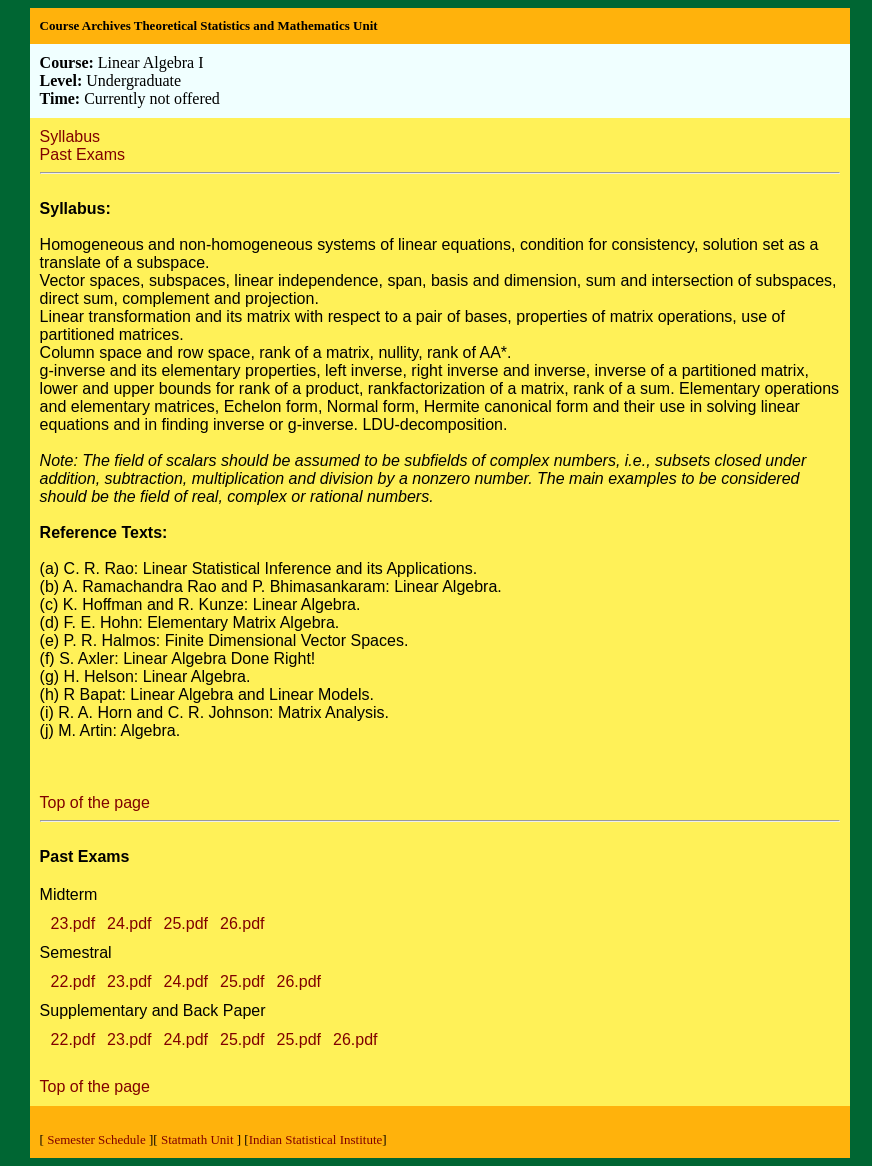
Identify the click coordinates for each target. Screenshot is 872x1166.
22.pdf (73, 981)
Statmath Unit (197, 1139)
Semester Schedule (96, 1139)
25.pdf (186, 923)
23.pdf (73, 923)
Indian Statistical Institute (316, 1139)
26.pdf (242, 923)
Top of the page (95, 802)
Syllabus (70, 136)
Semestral (76, 952)
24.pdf (129, 923)
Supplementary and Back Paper (153, 1010)
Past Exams (82, 154)
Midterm (69, 894)
